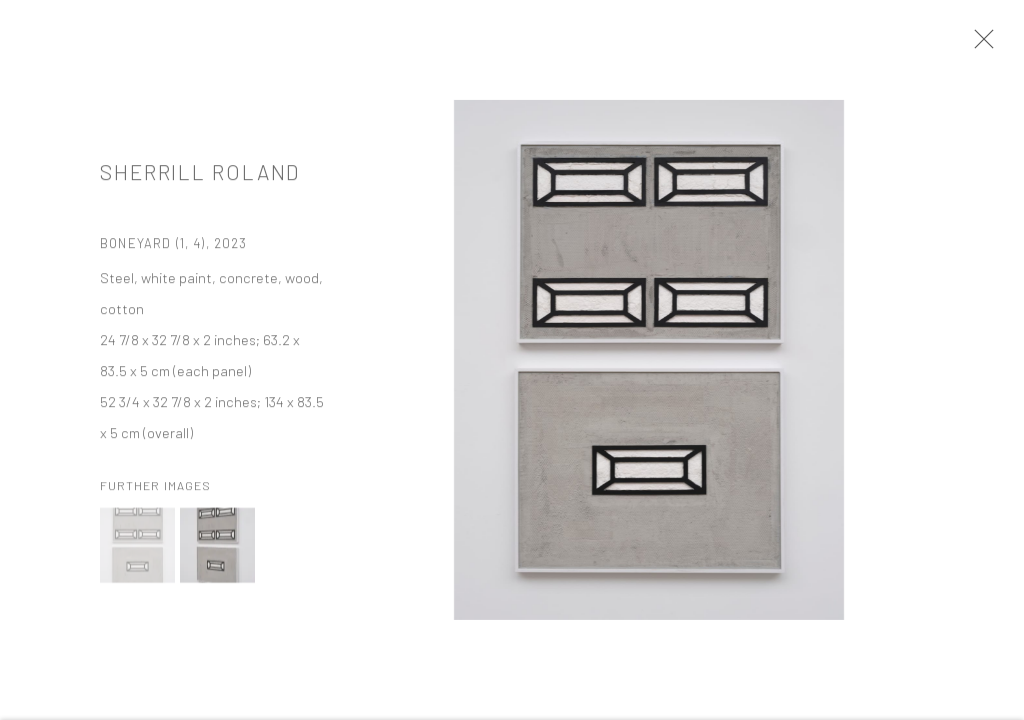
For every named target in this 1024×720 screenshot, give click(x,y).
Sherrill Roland (200, 175)
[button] (137, 549)
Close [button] (979, 45)
